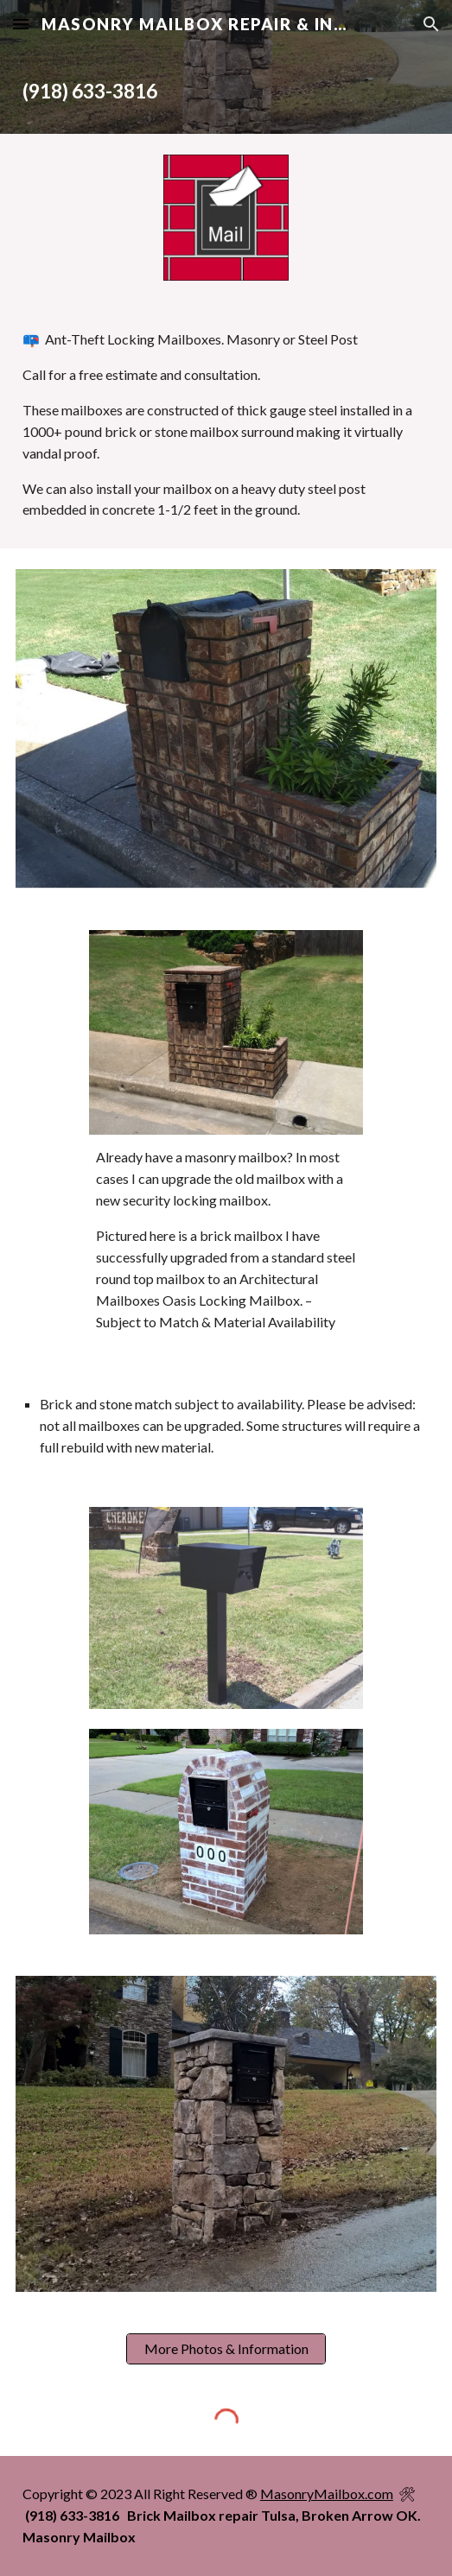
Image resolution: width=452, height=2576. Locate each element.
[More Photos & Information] (226, 2349)
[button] (20, 23)
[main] (226, 91)
